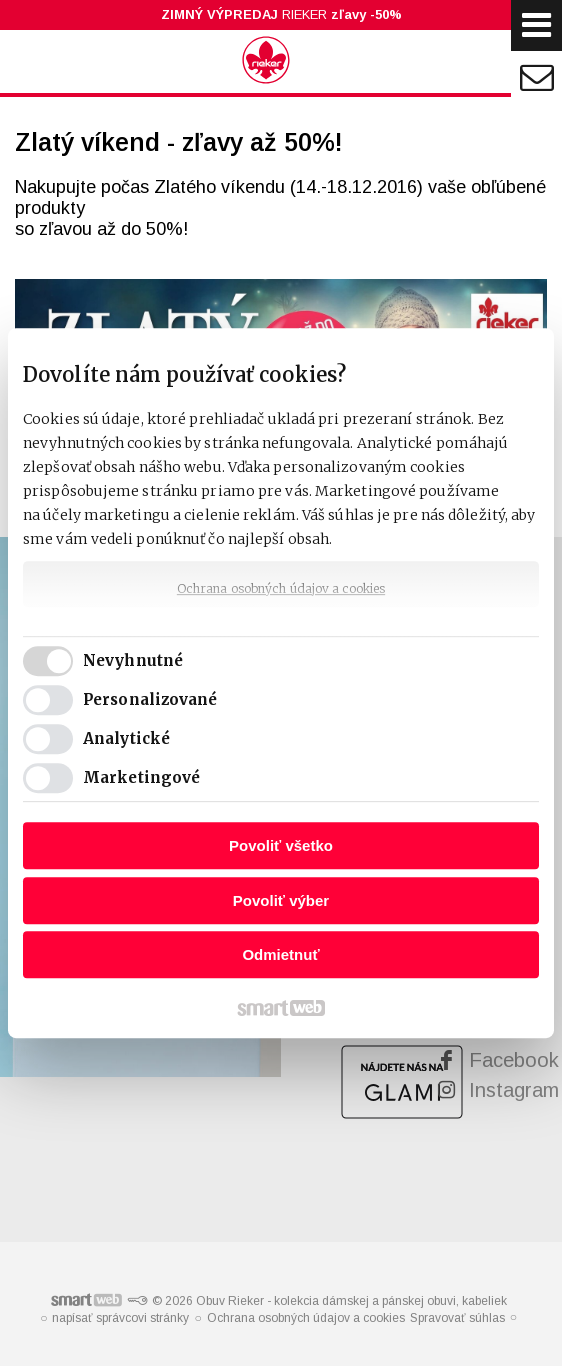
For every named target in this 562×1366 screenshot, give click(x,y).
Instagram (514, 1090)
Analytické (126, 738)
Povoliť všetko (281, 845)
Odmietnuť (280, 954)
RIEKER (281, 14)
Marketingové (141, 777)
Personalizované (150, 699)
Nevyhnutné (133, 660)
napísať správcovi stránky (120, 1318)
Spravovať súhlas (457, 1318)
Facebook (514, 1060)
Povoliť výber (281, 900)
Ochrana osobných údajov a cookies (281, 588)
